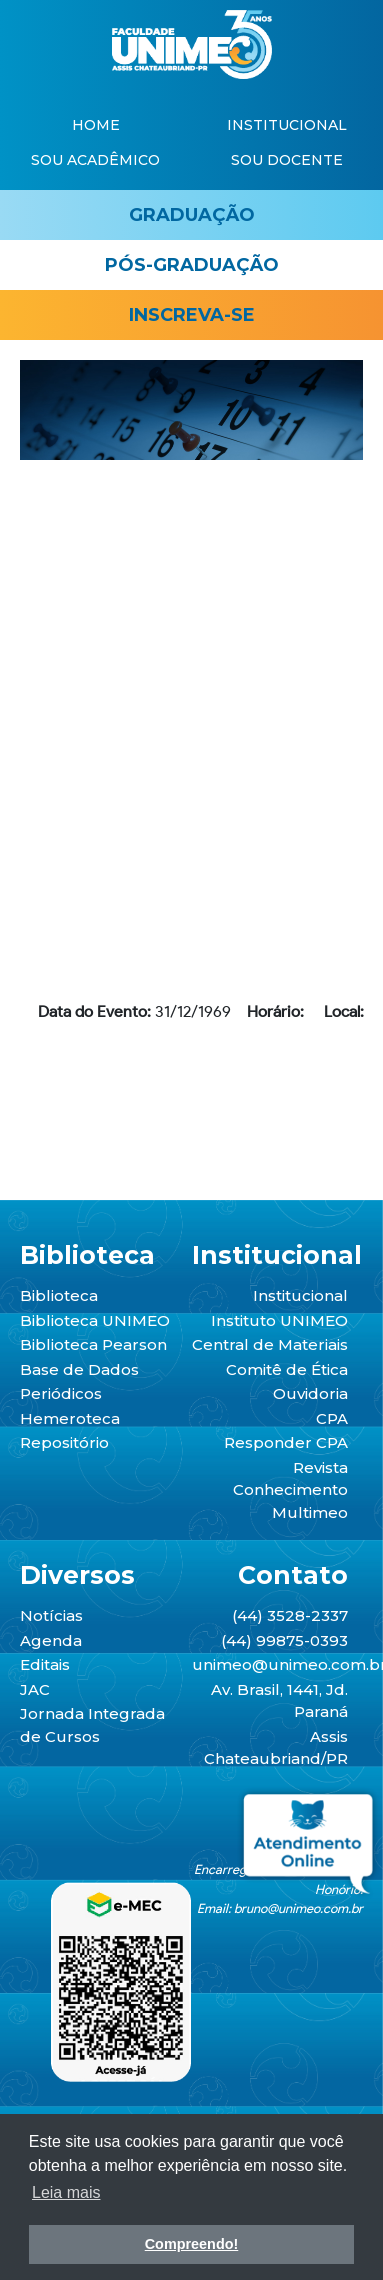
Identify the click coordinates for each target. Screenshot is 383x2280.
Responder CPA (286, 1442)
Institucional (300, 1295)
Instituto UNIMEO (279, 1320)
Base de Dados (79, 1369)
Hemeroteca (70, 1418)
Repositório (64, 1442)
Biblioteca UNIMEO (95, 1320)
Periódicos (61, 1393)
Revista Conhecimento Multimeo (290, 1490)
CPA (332, 1418)
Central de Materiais (270, 1344)
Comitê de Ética (287, 1369)
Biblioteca (59, 1295)
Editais (45, 1664)
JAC (35, 1689)
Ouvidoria (310, 1393)
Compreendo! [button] (192, 2244)
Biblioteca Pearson (93, 1344)
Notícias (51, 1615)
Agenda (51, 1640)
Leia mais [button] (66, 2192)
